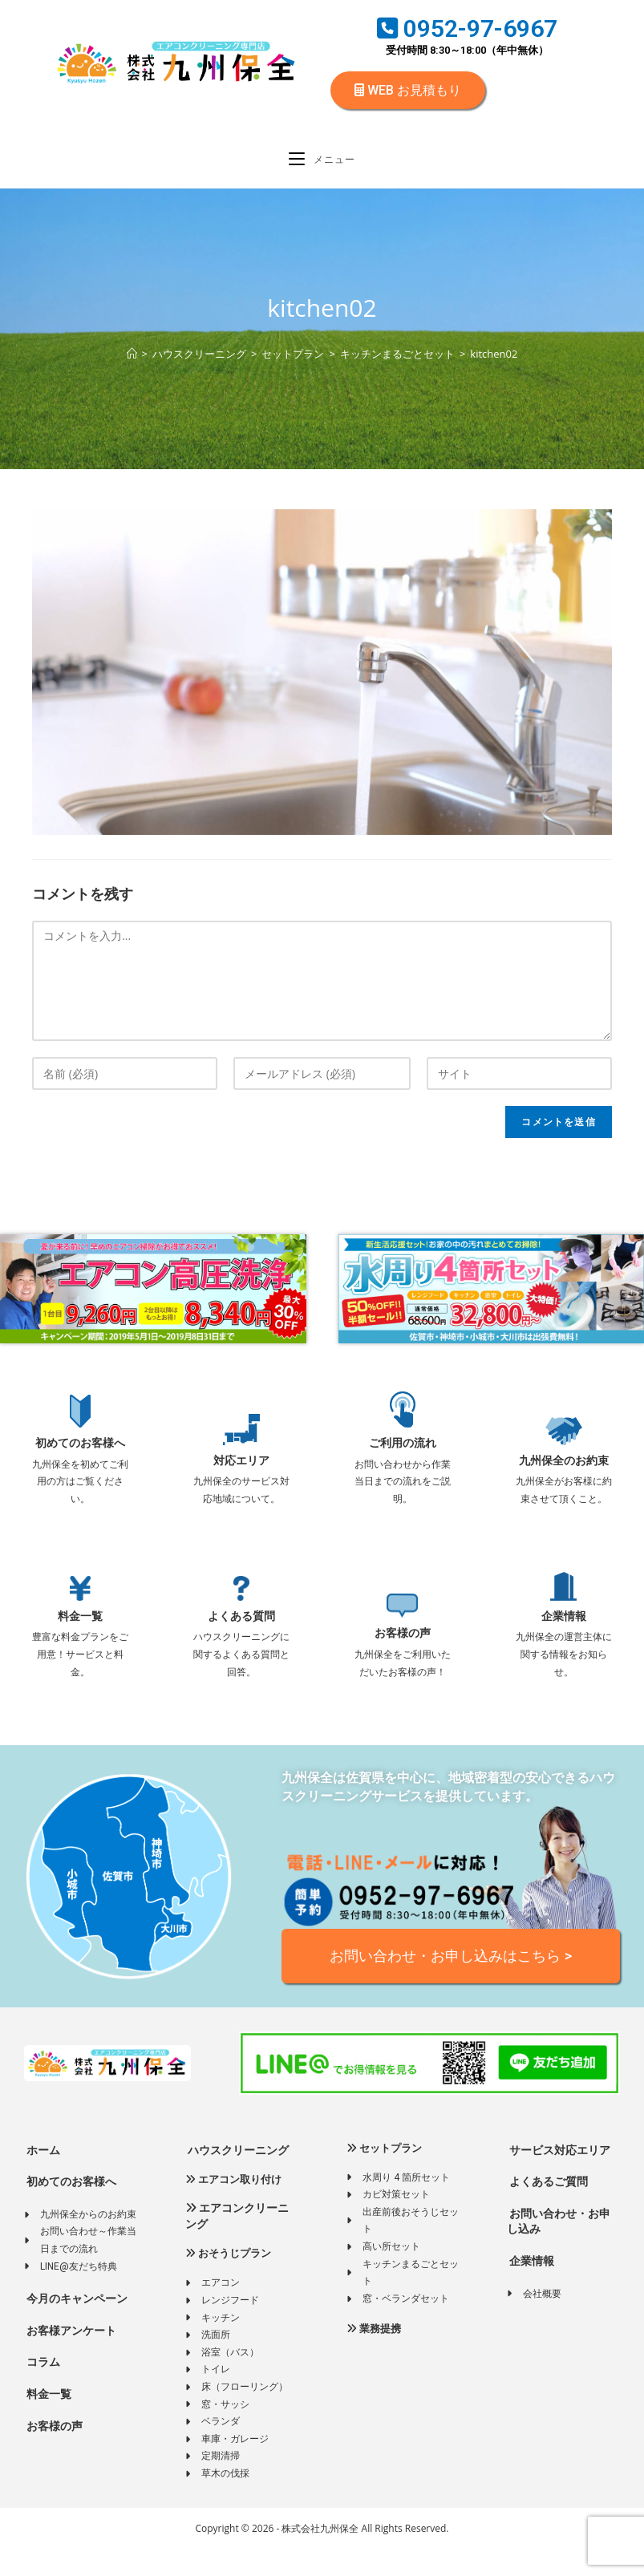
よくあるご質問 (547, 2207)
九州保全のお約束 (564, 1469)
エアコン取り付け (233, 2206)
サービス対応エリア (558, 2176)
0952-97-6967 (467, 28)
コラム (42, 2388)
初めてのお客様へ (80, 1451)
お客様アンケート (70, 2357)
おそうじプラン (228, 2280)
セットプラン (384, 2175)
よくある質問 (241, 1624)
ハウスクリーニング (237, 2176)
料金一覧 (80, 1624)
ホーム (42, 2176)
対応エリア (241, 1469)
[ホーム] (132, 362)
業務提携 (373, 2355)
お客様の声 (403, 1642)
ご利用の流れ (402, 1451)
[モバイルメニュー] (322, 165)
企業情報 (563, 1624)
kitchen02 (493, 362)
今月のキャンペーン (76, 2325)
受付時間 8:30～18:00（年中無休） (467, 50)
